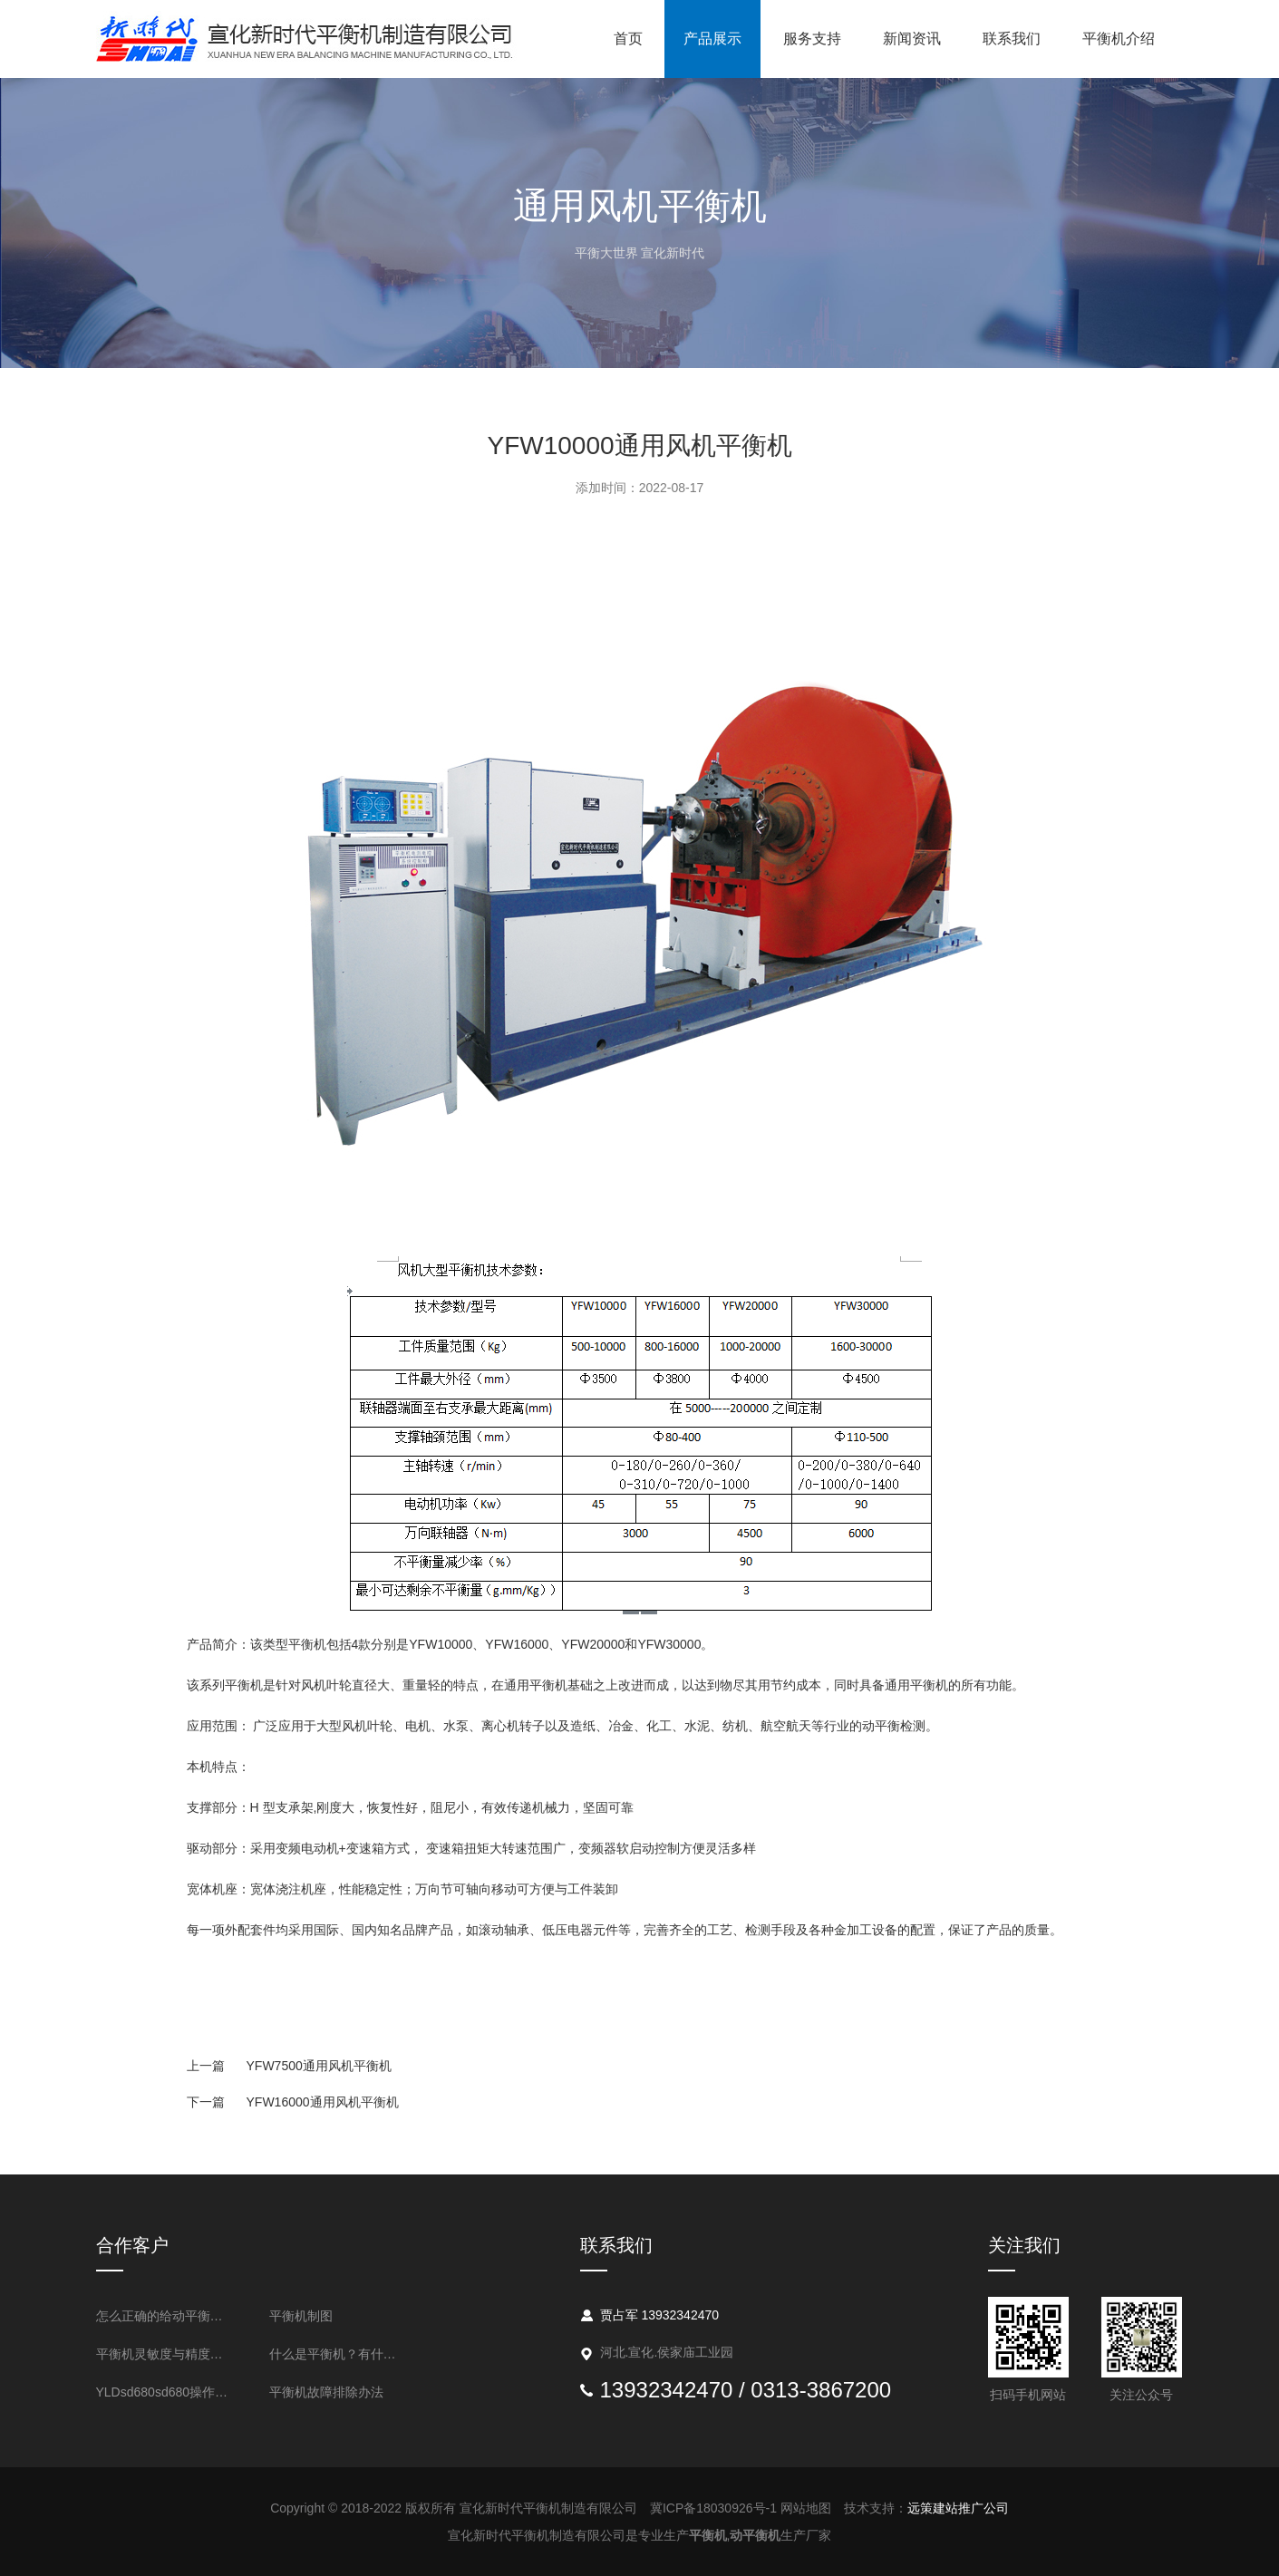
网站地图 (805, 2508)
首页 (628, 38)
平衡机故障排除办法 (326, 2392)
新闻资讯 (912, 38)
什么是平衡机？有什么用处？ (338, 2354)
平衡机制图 (301, 2316)
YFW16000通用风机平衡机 (293, 2102)
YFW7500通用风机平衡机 (289, 2065)
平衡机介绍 (1118, 38)
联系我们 (1012, 38)
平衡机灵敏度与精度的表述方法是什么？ (165, 2354)
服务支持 (812, 38)
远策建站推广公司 (958, 2508)
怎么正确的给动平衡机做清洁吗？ (165, 2316)
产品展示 (712, 38)
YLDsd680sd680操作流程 (165, 2392)
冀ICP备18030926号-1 (713, 2508)
